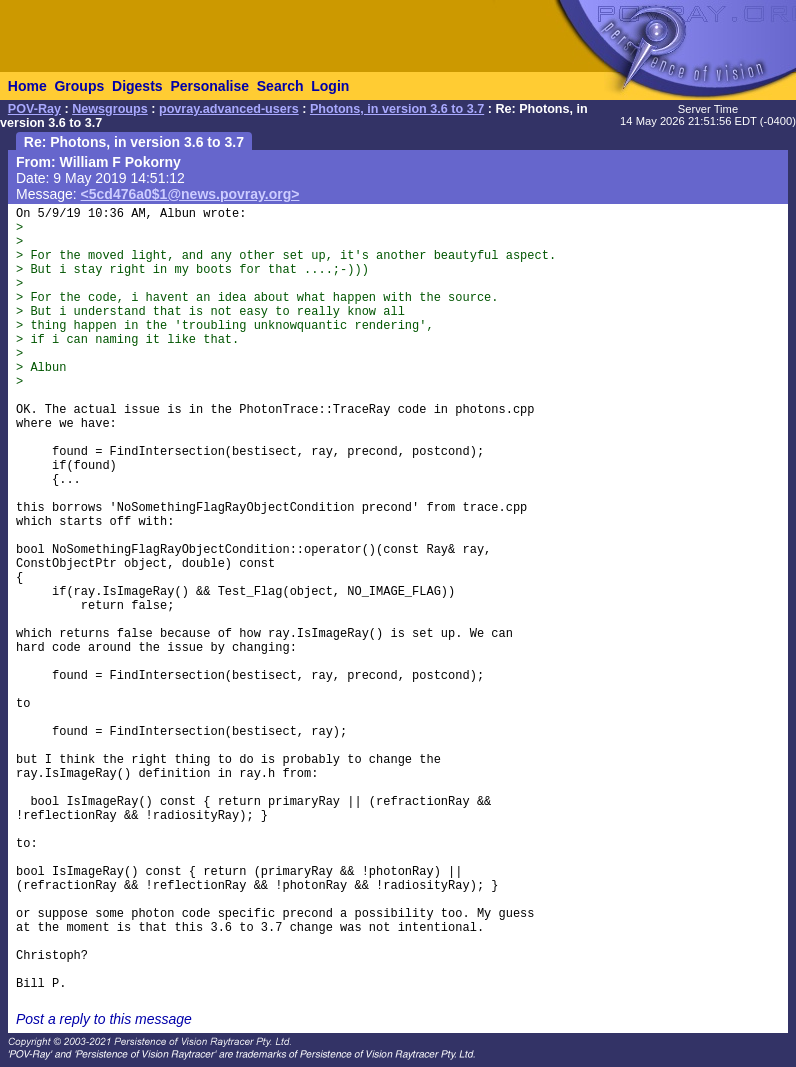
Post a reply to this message (104, 1019)
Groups (79, 86)
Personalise (209, 86)
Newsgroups (110, 109)
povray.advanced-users (229, 109)
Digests (137, 86)
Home (27, 86)
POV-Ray (34, 109)
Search (280, 86)
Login (330, 86)
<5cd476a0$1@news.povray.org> (190, 194)
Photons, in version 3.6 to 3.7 (397, 109)
